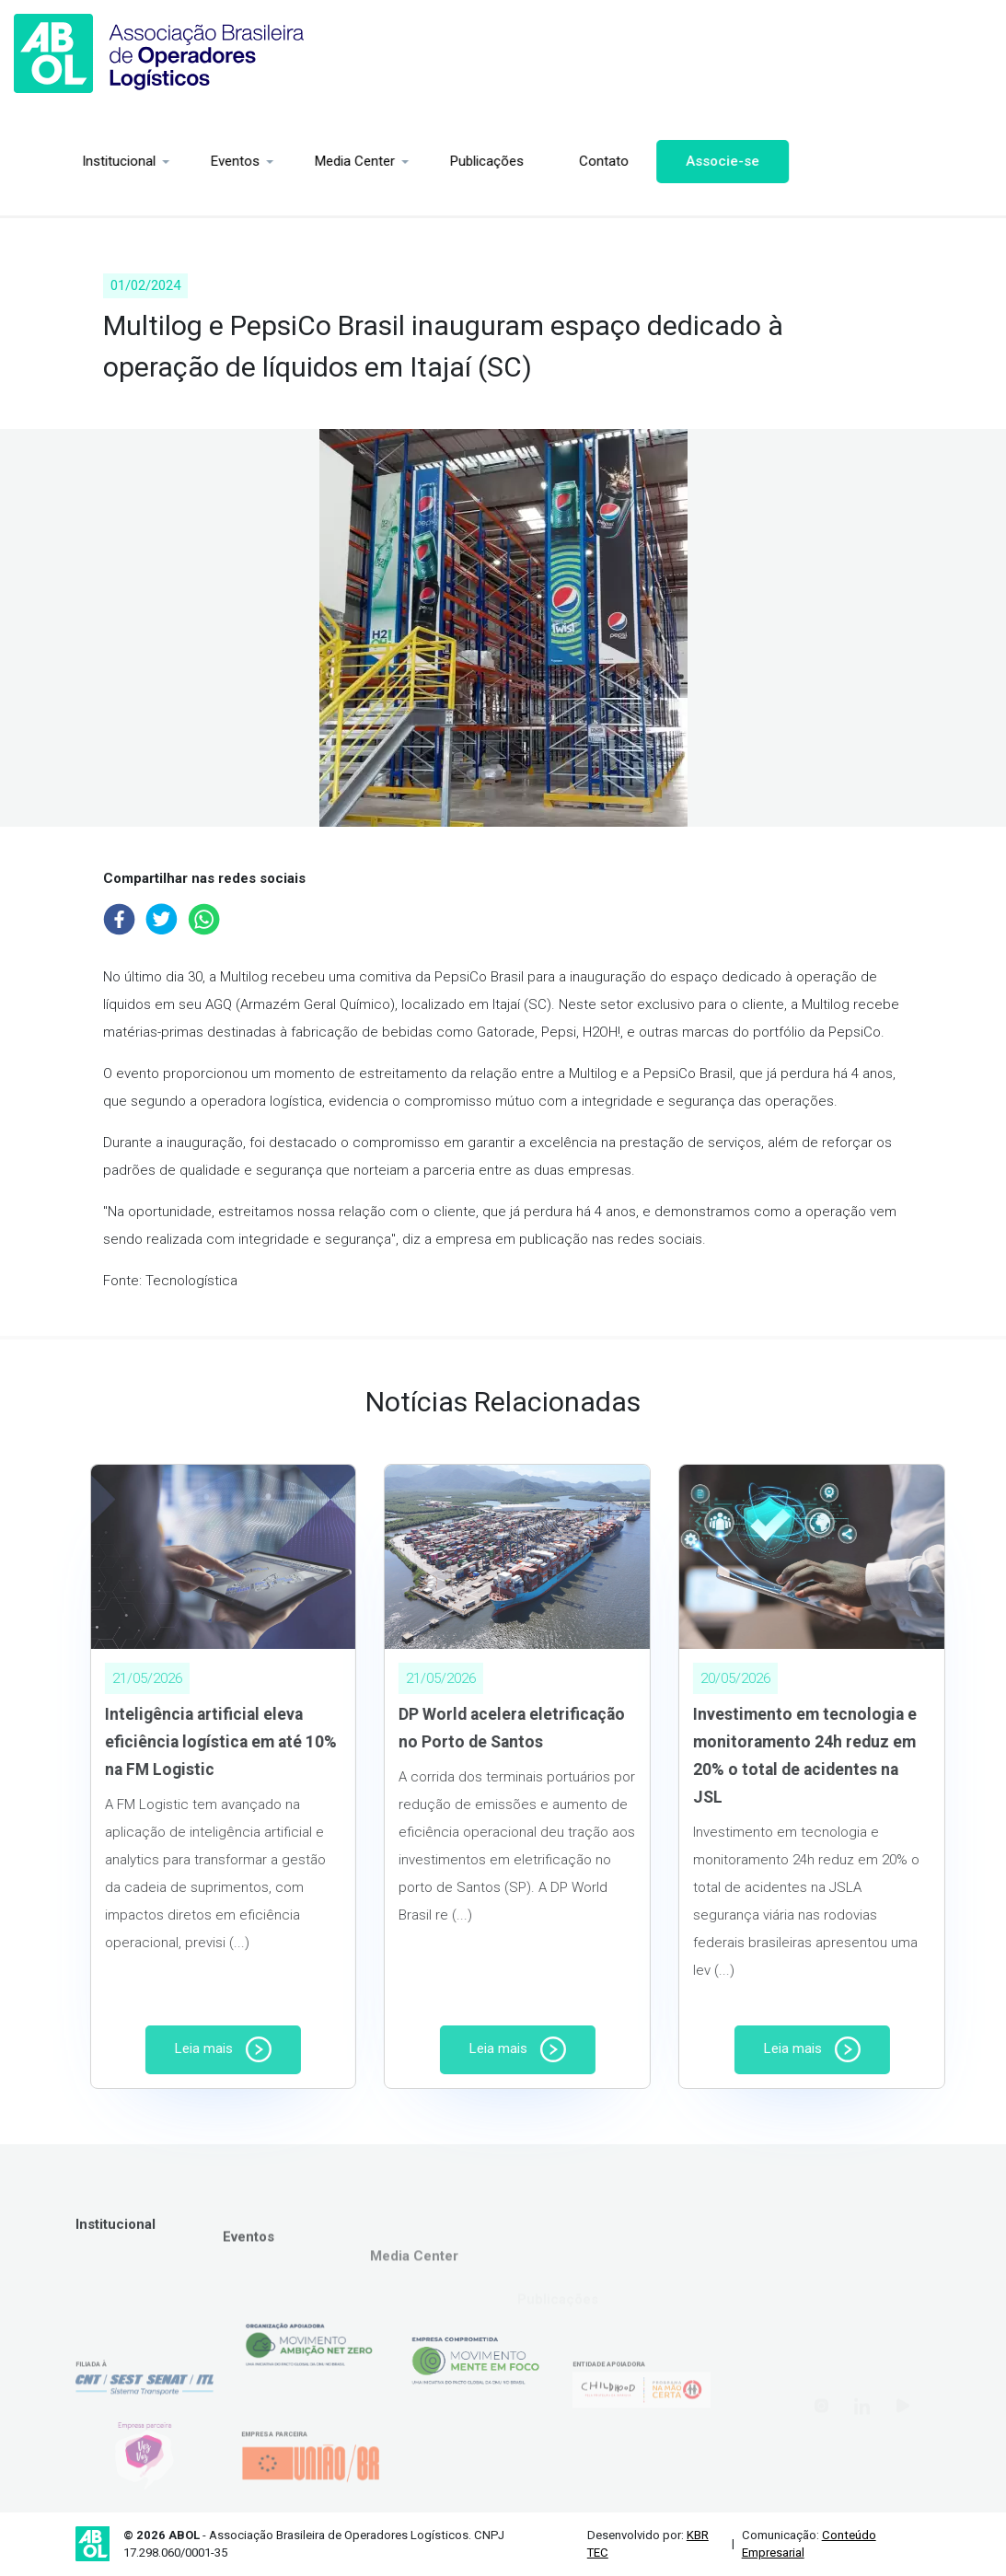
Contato (549, 161)
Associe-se (668, 161)
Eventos (180, 161)
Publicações (432, 161)
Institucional (64, 161)
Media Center (300, 161)
